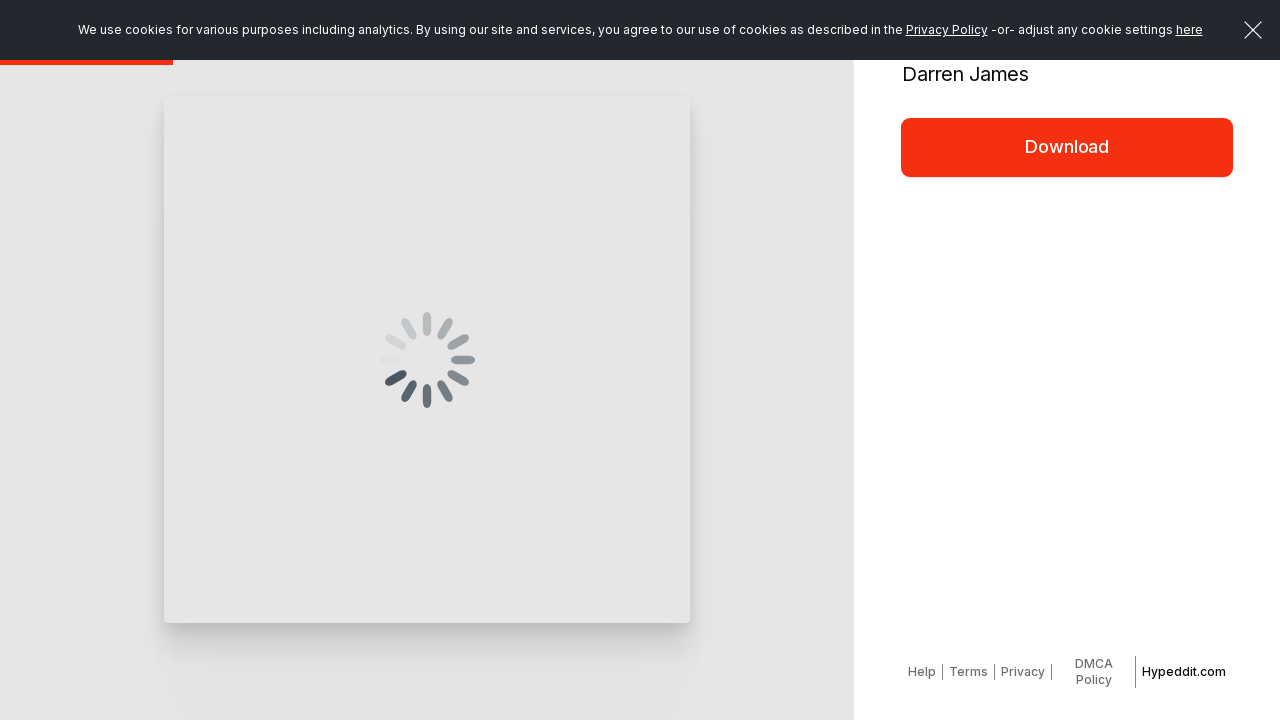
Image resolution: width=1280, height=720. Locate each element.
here (1189, 29)
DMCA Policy (1094, 671)
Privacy (1023, 671)
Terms (968, 671)
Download (1067, 146)
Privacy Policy (947, 29)
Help (922, 671)
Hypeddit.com (1184, 671)
